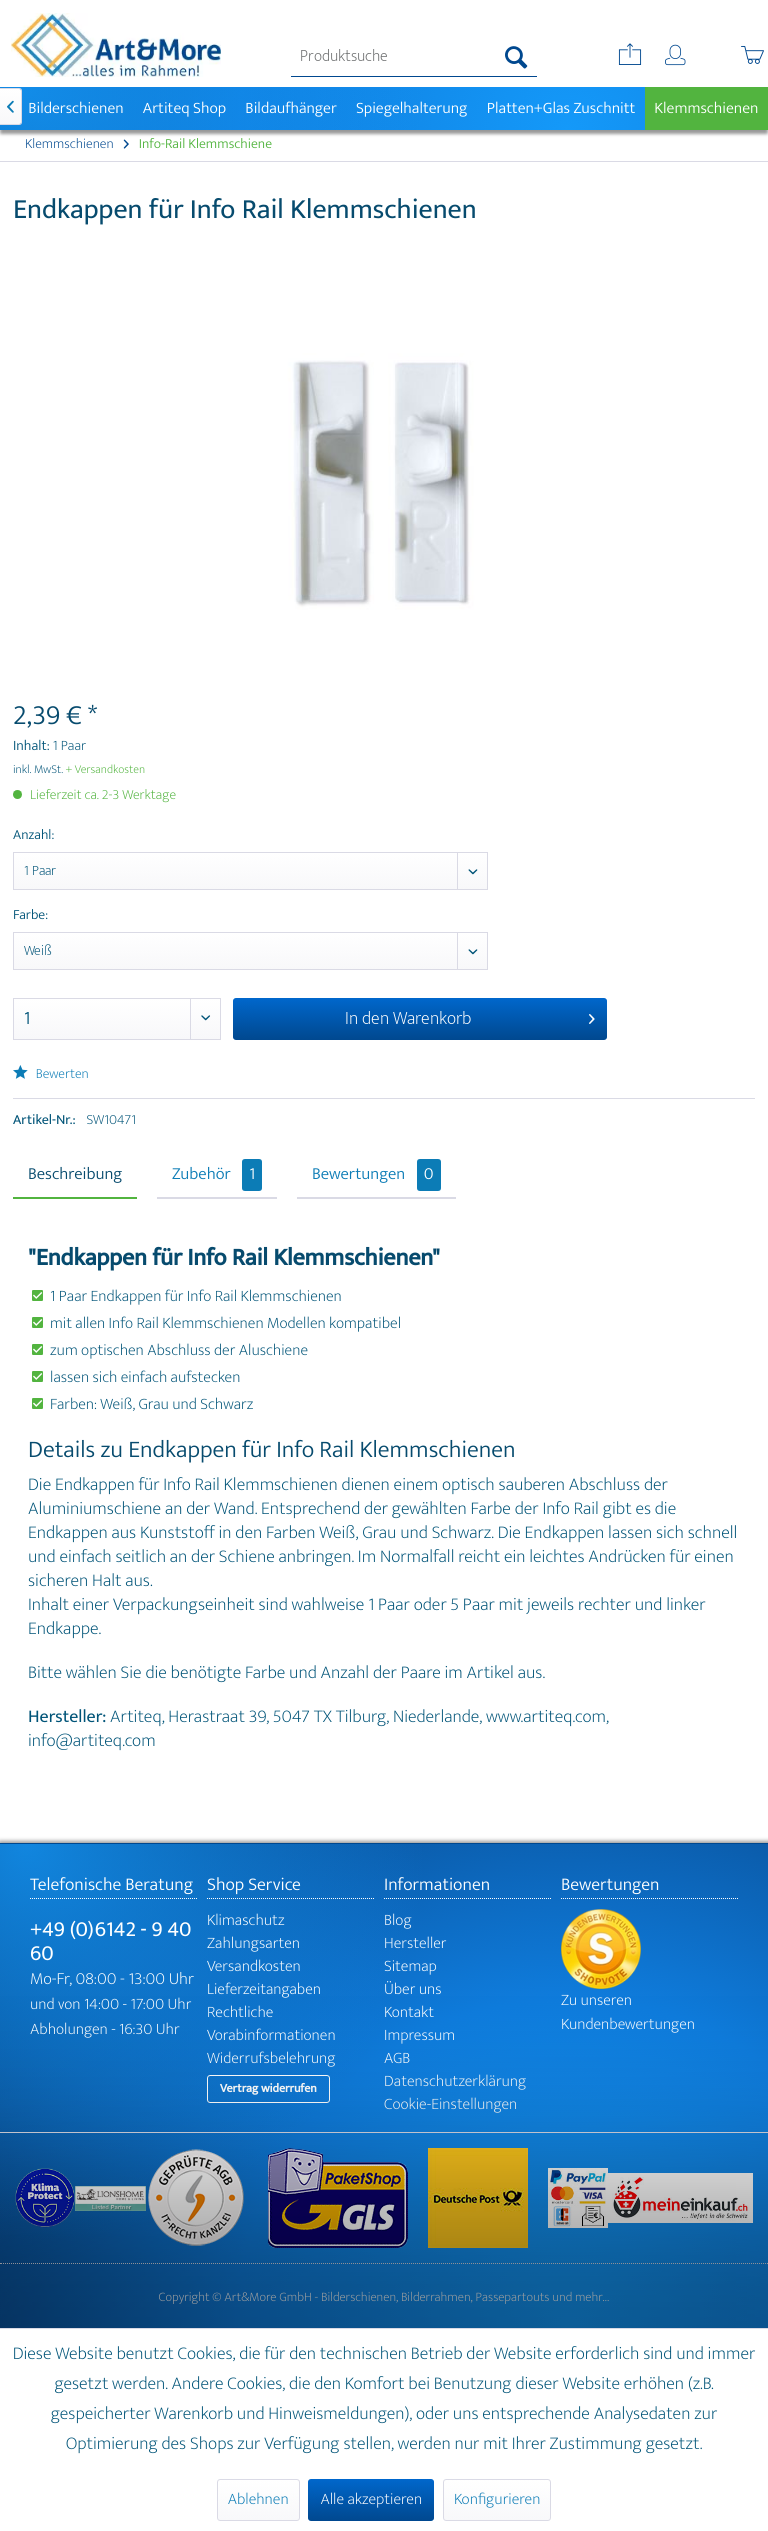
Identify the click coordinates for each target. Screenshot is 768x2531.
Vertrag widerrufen (268, 2089)
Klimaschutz (246, 1920)
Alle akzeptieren (371, 2499)
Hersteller (415, 1943)
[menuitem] (414, 57)
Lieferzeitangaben (264, 1989)
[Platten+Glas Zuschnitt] (561, 108)
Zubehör (217, 1175)
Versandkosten (254, 1966)
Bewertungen (376, 1175)
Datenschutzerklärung (455, 2081)
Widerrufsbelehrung (271, 2058)
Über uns (413, 1989)
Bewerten (51, 1074)
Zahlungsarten (253, 1943)
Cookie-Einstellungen (450, 2104)
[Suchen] (516, 57)
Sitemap (410, 1966)
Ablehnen (258, 2499)
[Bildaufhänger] (291, 108)
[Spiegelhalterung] (411, 108)
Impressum (419, 2035)
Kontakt (409, 2012)
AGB (397, 2058)
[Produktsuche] (414, 57)
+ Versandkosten (106, 770)
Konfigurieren (497, 2499)
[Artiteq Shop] (184, 108)
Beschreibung (75, 1175)
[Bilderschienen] (76, 108)
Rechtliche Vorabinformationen (271, 2024)
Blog (398, 1920)
